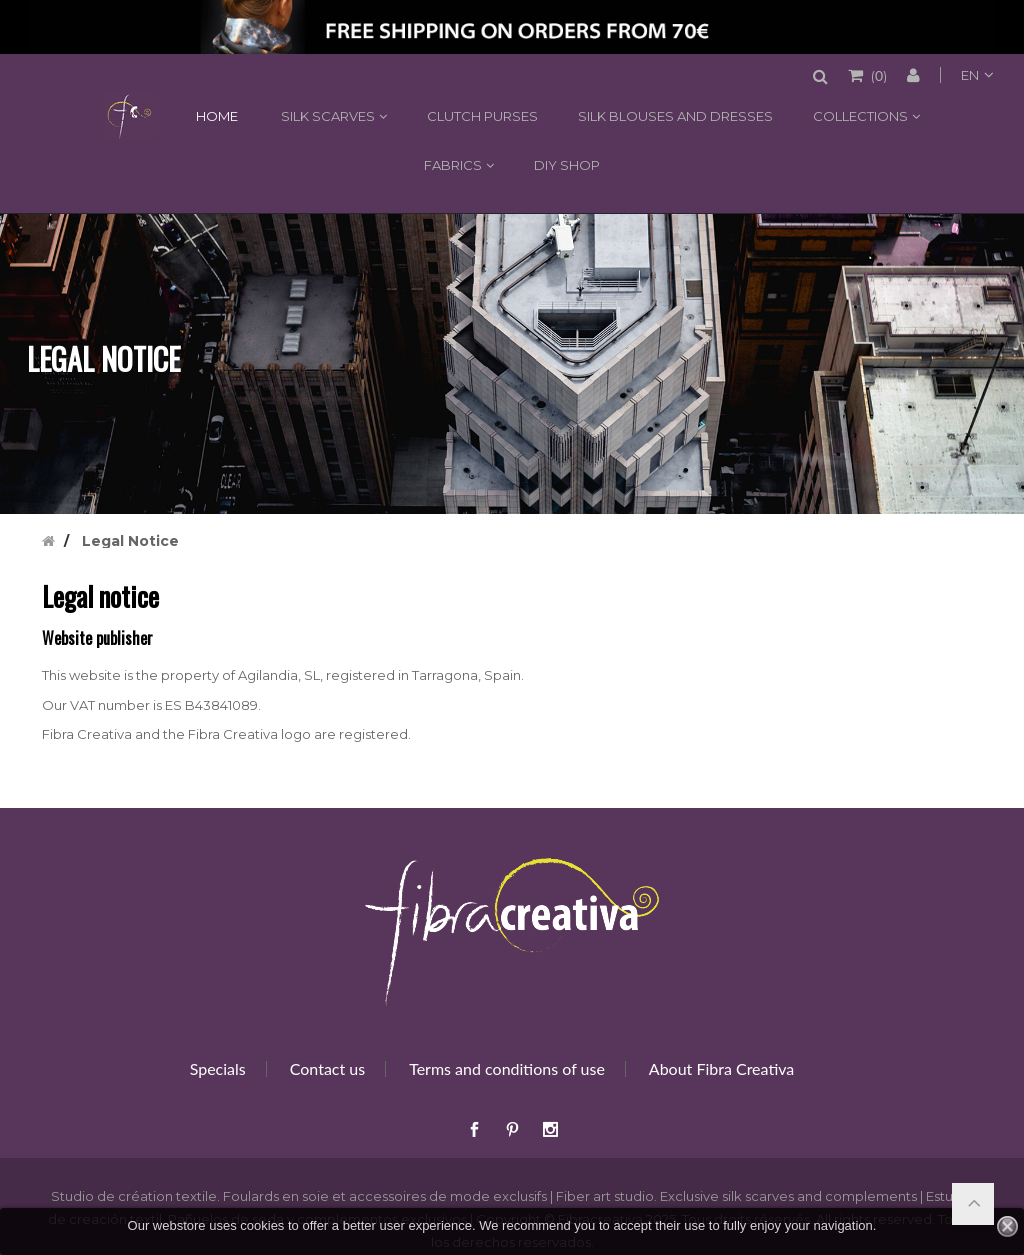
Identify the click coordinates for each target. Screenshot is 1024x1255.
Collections (860, 116)
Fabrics (453, 165)
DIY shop (567, 165)
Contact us (327, 1068)
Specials (218, 1068)
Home (129, 116)
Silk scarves (328, 116)
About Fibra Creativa (721, 1068)
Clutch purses (482, 116)
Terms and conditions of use (507, 1068)
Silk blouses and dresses (675, 116)
